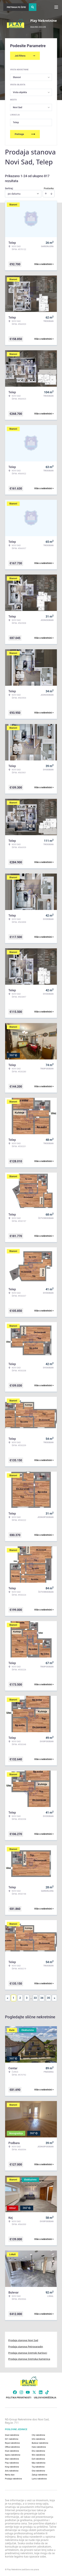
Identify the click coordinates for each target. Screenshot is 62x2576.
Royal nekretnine (12, 2443)
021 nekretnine (11, 2439)
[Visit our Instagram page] (21, 2392)
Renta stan (10, 2475)
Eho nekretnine (38, 2451)
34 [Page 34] (41, 1997)
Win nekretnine (38, 2455)
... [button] (31, 1997)
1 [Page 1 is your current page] (13, 1997)
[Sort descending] (51, 194)
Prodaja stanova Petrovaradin (25, 2346)
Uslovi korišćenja (45, 2397)
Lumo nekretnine (39, 2479)
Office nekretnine (12, 2447)
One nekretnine (38, 2471)
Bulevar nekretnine (40, 2443)
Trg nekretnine (38, 2467)
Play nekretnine (12, 2463)
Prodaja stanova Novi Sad (23, 2340)
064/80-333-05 (38, 26)
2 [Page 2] (20, 1997)
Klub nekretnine (12, 2451)
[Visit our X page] (34, 2392)
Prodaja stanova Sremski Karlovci (27, 2352)
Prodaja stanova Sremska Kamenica (29, 2359)
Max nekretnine (38, 2463)
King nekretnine (12, 2467)
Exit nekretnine (38, 2459)
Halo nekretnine (39, 2447)
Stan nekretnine (12, 2459)
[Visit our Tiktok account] (47, 2392)
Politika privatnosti (18, 2397)
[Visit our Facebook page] (15, 2392)
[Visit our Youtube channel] (28, 2392)
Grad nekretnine (12, 2435)
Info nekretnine (38, 2439)
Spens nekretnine (12, 2455)
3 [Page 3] (26, 1997)
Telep (16, 122)
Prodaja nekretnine (13, 2479)
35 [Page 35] (48, 1997)
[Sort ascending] (45, 194)
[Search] (32, 7)
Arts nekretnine (11, 2471)
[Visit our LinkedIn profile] (41, 2392)
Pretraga (25, 134)
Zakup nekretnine (39, 2475)
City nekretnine (38, 2435)
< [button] (7, 1998)
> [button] (54, 1998)
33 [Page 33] (35, 1997)
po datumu (14, 193)
